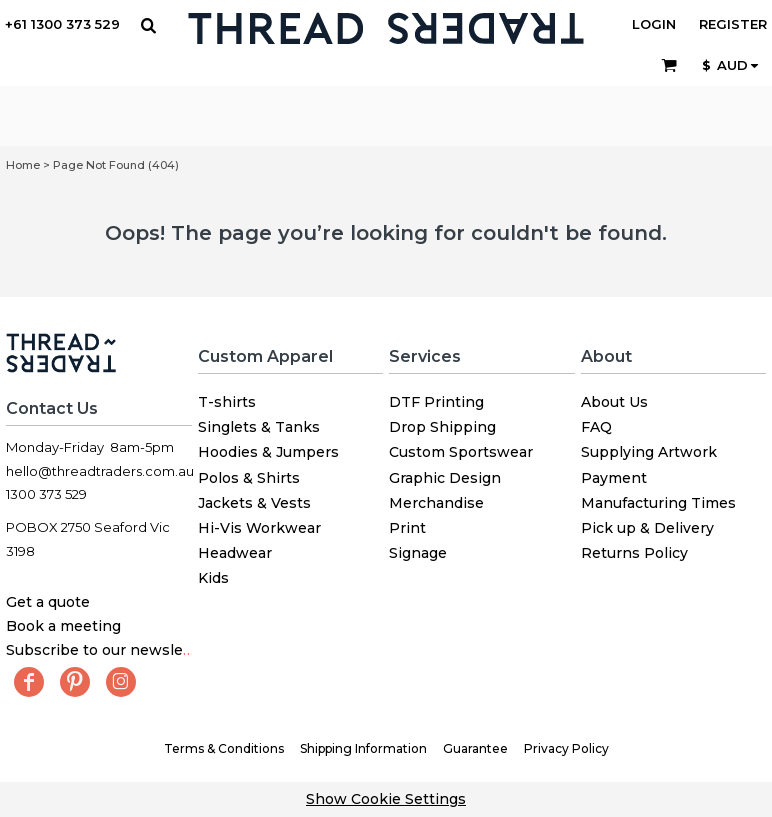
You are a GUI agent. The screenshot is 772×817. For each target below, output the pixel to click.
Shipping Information (363, 748)
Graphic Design (445, 478)
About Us (614, 402)
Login (654, 24)
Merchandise (436, 503)
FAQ (596, 427)
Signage (418, 553)
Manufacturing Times (658, 503)
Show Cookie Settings (386, 799)
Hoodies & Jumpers (268, 452)
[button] (148, 25)
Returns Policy (634, 553)
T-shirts (227, 402)
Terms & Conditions (224, 748)
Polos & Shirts (249, 478)
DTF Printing (436, 402)
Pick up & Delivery (647, 528)
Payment (614, 478)
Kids (213, 578)
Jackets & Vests (254, 503)
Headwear (235, 553)
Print (407, 528)
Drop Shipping (442, 427)
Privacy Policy (566, 748)
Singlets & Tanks (259, 427)
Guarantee (475, 748)
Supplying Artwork (649, 452)
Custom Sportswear (461, 452)
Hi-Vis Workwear (259, 528)
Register (733, 24)
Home (23, 165)
